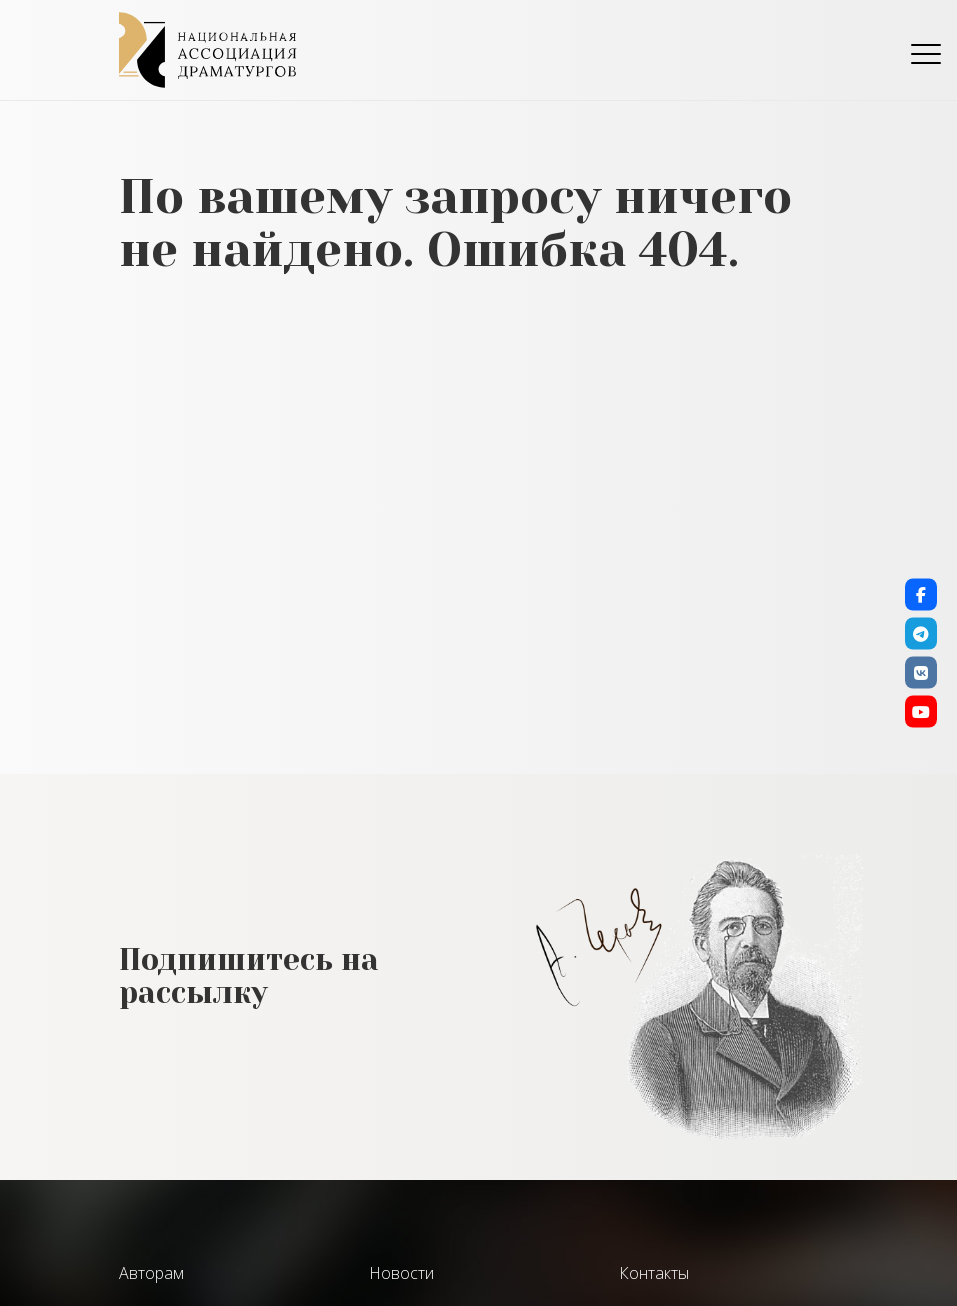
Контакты (654, 1273)
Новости (401, 1273)
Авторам (151, 1273)
